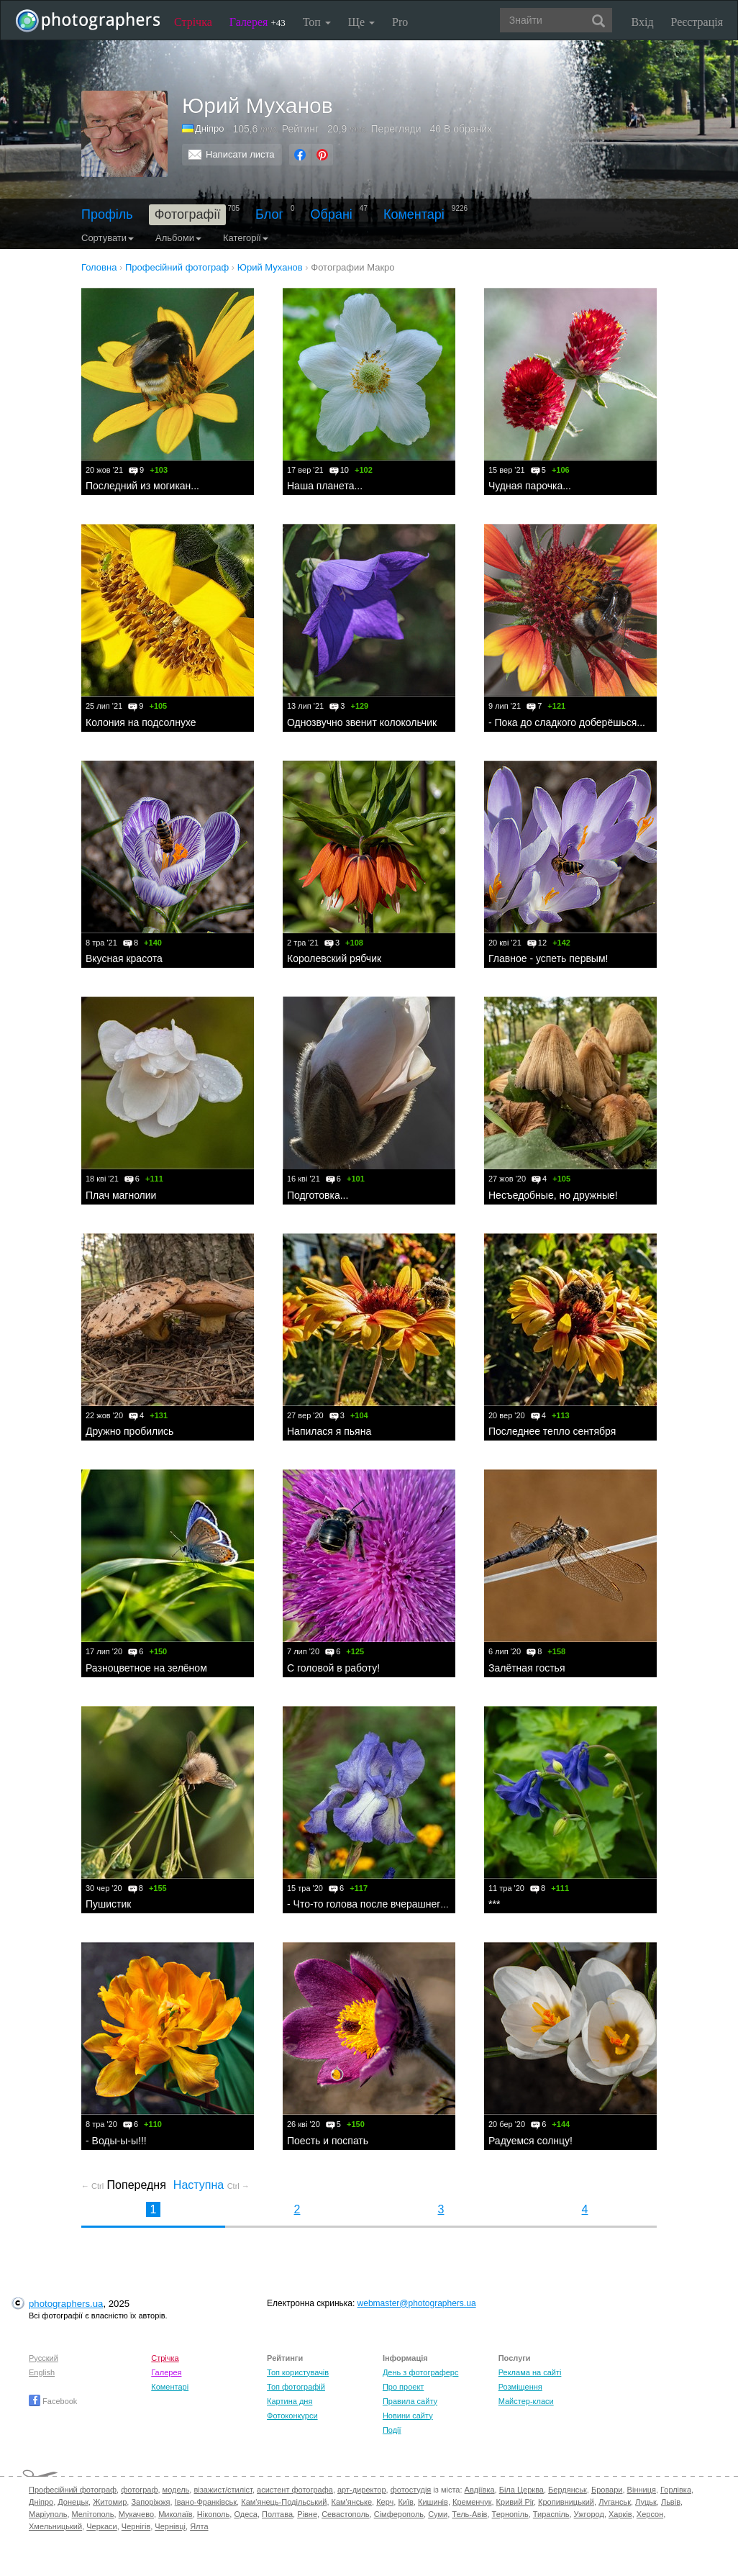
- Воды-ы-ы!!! (116, 2140)
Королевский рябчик (334, 958)
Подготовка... (317, 1195)
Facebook (53, 2401)
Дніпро (209, 128)
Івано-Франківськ (206, 2502)
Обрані (331, 214)
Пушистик (108, 1904)
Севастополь (345, 2514)
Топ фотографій (296, 2386)
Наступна (211, 2185)
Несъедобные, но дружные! (553, 1195)
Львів (670, 2502)
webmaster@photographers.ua (416, 2303)
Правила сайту (410, 2401)
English (42, 2372)
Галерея (257, 22)
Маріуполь (48, 2514)
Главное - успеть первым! (548, 958)
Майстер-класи (526, 2401)
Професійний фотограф (73, 2489)
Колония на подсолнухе (141, 722)
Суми (437, 2514)
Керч (384, 2502)
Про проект (403, 2386)
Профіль (107, 214)
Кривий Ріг (515, 2502)
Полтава (277, 2514)
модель (176, 2489)
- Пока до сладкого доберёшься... (566, 722)
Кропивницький (566, 2502)
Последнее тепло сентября (552, 1431)
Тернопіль (510, 2514)
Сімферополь (399, 2514)
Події (392, 2430)
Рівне (307, 2514)
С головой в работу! (333, 1668)
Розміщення (520, 2386)
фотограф (139, 2489)
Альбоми (178, 237)
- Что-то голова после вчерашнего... (371, 1904)
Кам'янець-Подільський (284, 2502)
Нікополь (213, 2514)
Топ (317, 22)
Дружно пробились (129, 1431)
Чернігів (136, 2526)
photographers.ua (66, 2303)
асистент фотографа (295, 2489)
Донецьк (73, 2502)
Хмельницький (55, 2526)
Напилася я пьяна (329, 1431)
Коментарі (414, 214)
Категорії (245, 237)
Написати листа (240, 154)
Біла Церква (521, 2489)
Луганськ (614, 2502)
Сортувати (107, 237)
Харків (620, 2514)
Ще (361, 22)
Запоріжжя (150, 2502)
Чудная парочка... (529, 485)
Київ (405, 2502)
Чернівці (170, 2526)
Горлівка (675, 2489)
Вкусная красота (124, 958)
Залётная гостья (526, 1668)
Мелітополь (93, 2514)
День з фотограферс (421, 2372)
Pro (400, 22)
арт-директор (361, 2489)
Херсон (650, 2514)
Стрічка (193, 22)
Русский (43, 2358)
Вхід (643, 22)
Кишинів (433, 2502)
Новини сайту (408, 2415)
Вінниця (641, 2489)
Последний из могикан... (142, 485)
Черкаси (101, 2526)
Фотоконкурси (292, 2415)
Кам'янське (352, 2502)
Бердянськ (567, 2489)
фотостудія (411, 2489)
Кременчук (471, 2502)
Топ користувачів (298, 2372)
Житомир (110, 2502)
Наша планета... (325, 485)
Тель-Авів (469, 2514)
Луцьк (646, 2502)
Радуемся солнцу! (530, 2140)
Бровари (607, 2489)
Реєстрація (697, 22)
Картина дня (289, 2401)
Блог (269, 214)
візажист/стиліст (222, 2489)
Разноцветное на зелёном (146, 1668)
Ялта (199, 2526)
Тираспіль (551, 2514)
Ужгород (589, 2514)
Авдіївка (480, 2489)
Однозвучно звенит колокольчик (362, 722)
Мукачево (136, 2514)
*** (494, 1904)
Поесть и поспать (327, 2140)
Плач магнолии (121, 1195)
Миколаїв (175, 2514)
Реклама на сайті (530, 2372)
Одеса (245, 2514)
